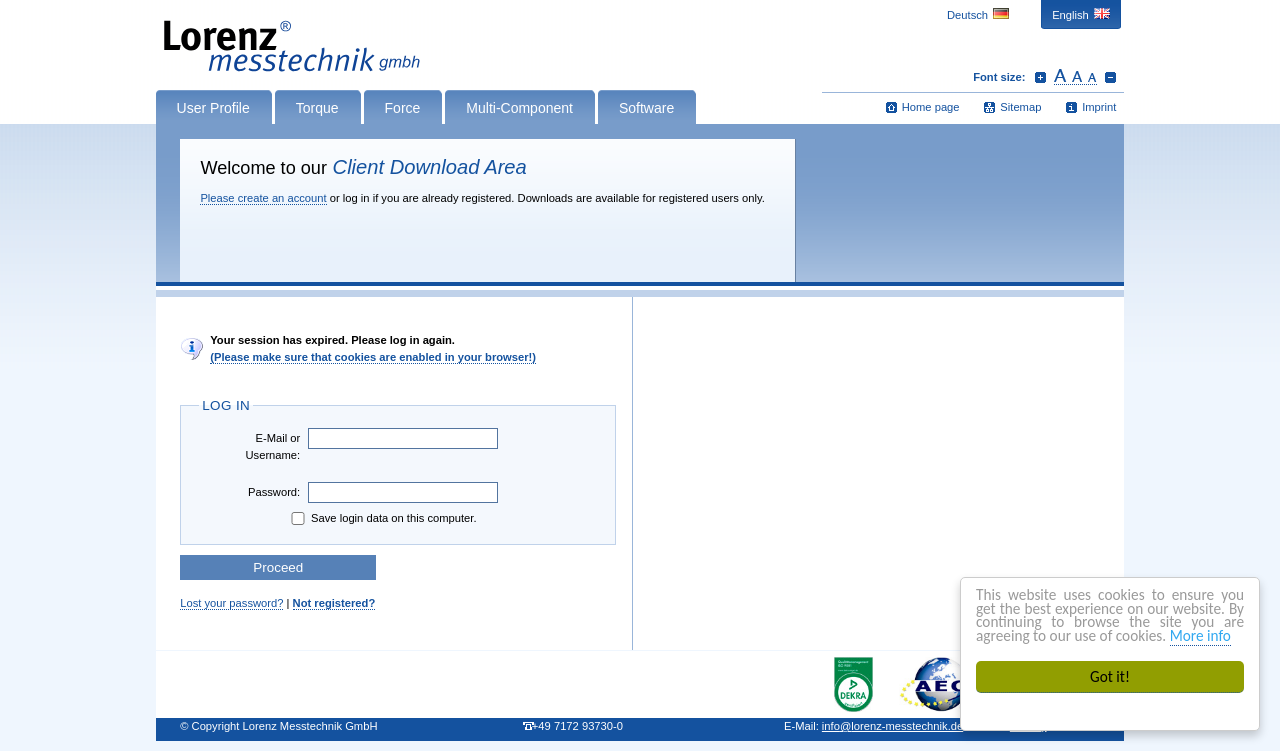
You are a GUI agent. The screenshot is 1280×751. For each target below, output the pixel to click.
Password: (274, 492)
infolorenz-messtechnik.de (892, 726)
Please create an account (263, 198)
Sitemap (1020, 107)
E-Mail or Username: (272, 446)
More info (1200, 635)
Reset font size (1075, 77)
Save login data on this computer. (382, 518)
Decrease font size (1110, 77)
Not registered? (334, 603)
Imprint (1099, 107)
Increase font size (1040, 77)
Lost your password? (231, 603)
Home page (931, 107)
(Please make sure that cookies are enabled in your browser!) (373, 357)
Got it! (1110, 676)
